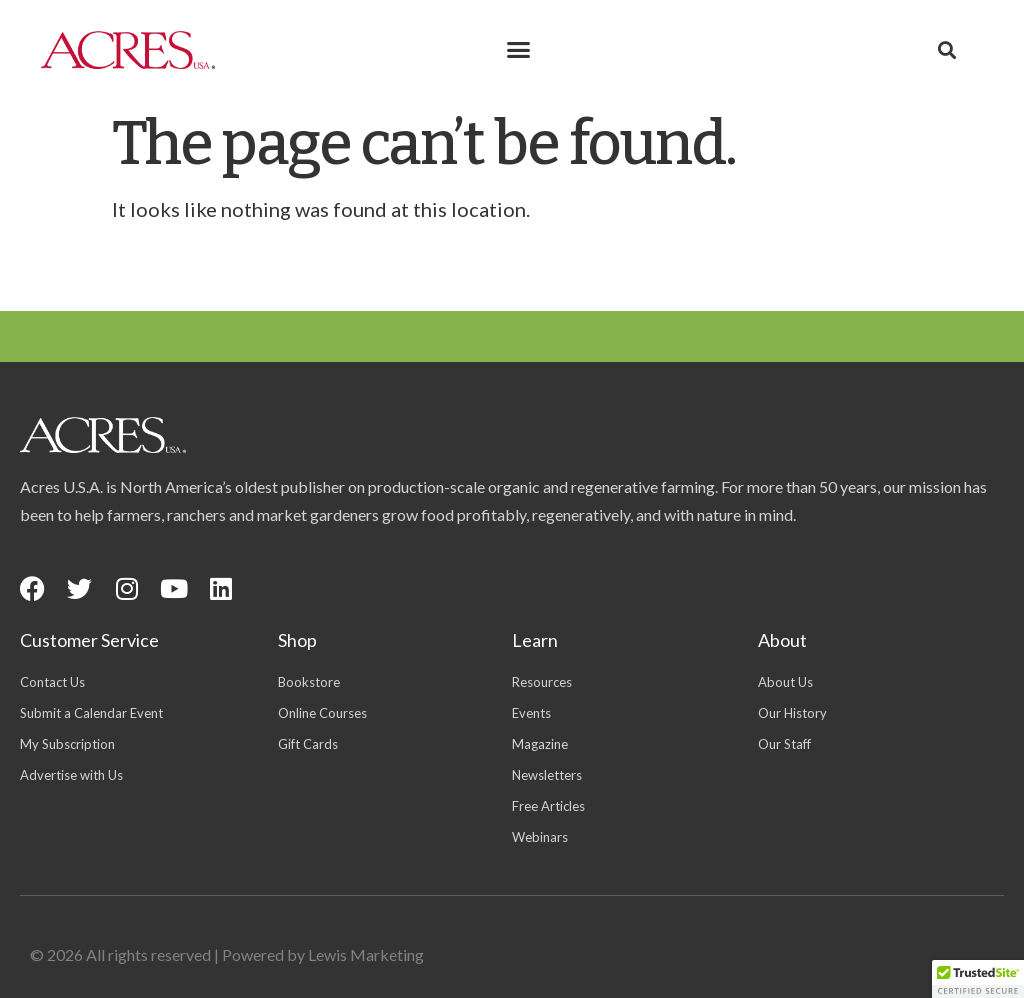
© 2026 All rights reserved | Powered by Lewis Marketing (227, 954)
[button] (519, 50)
